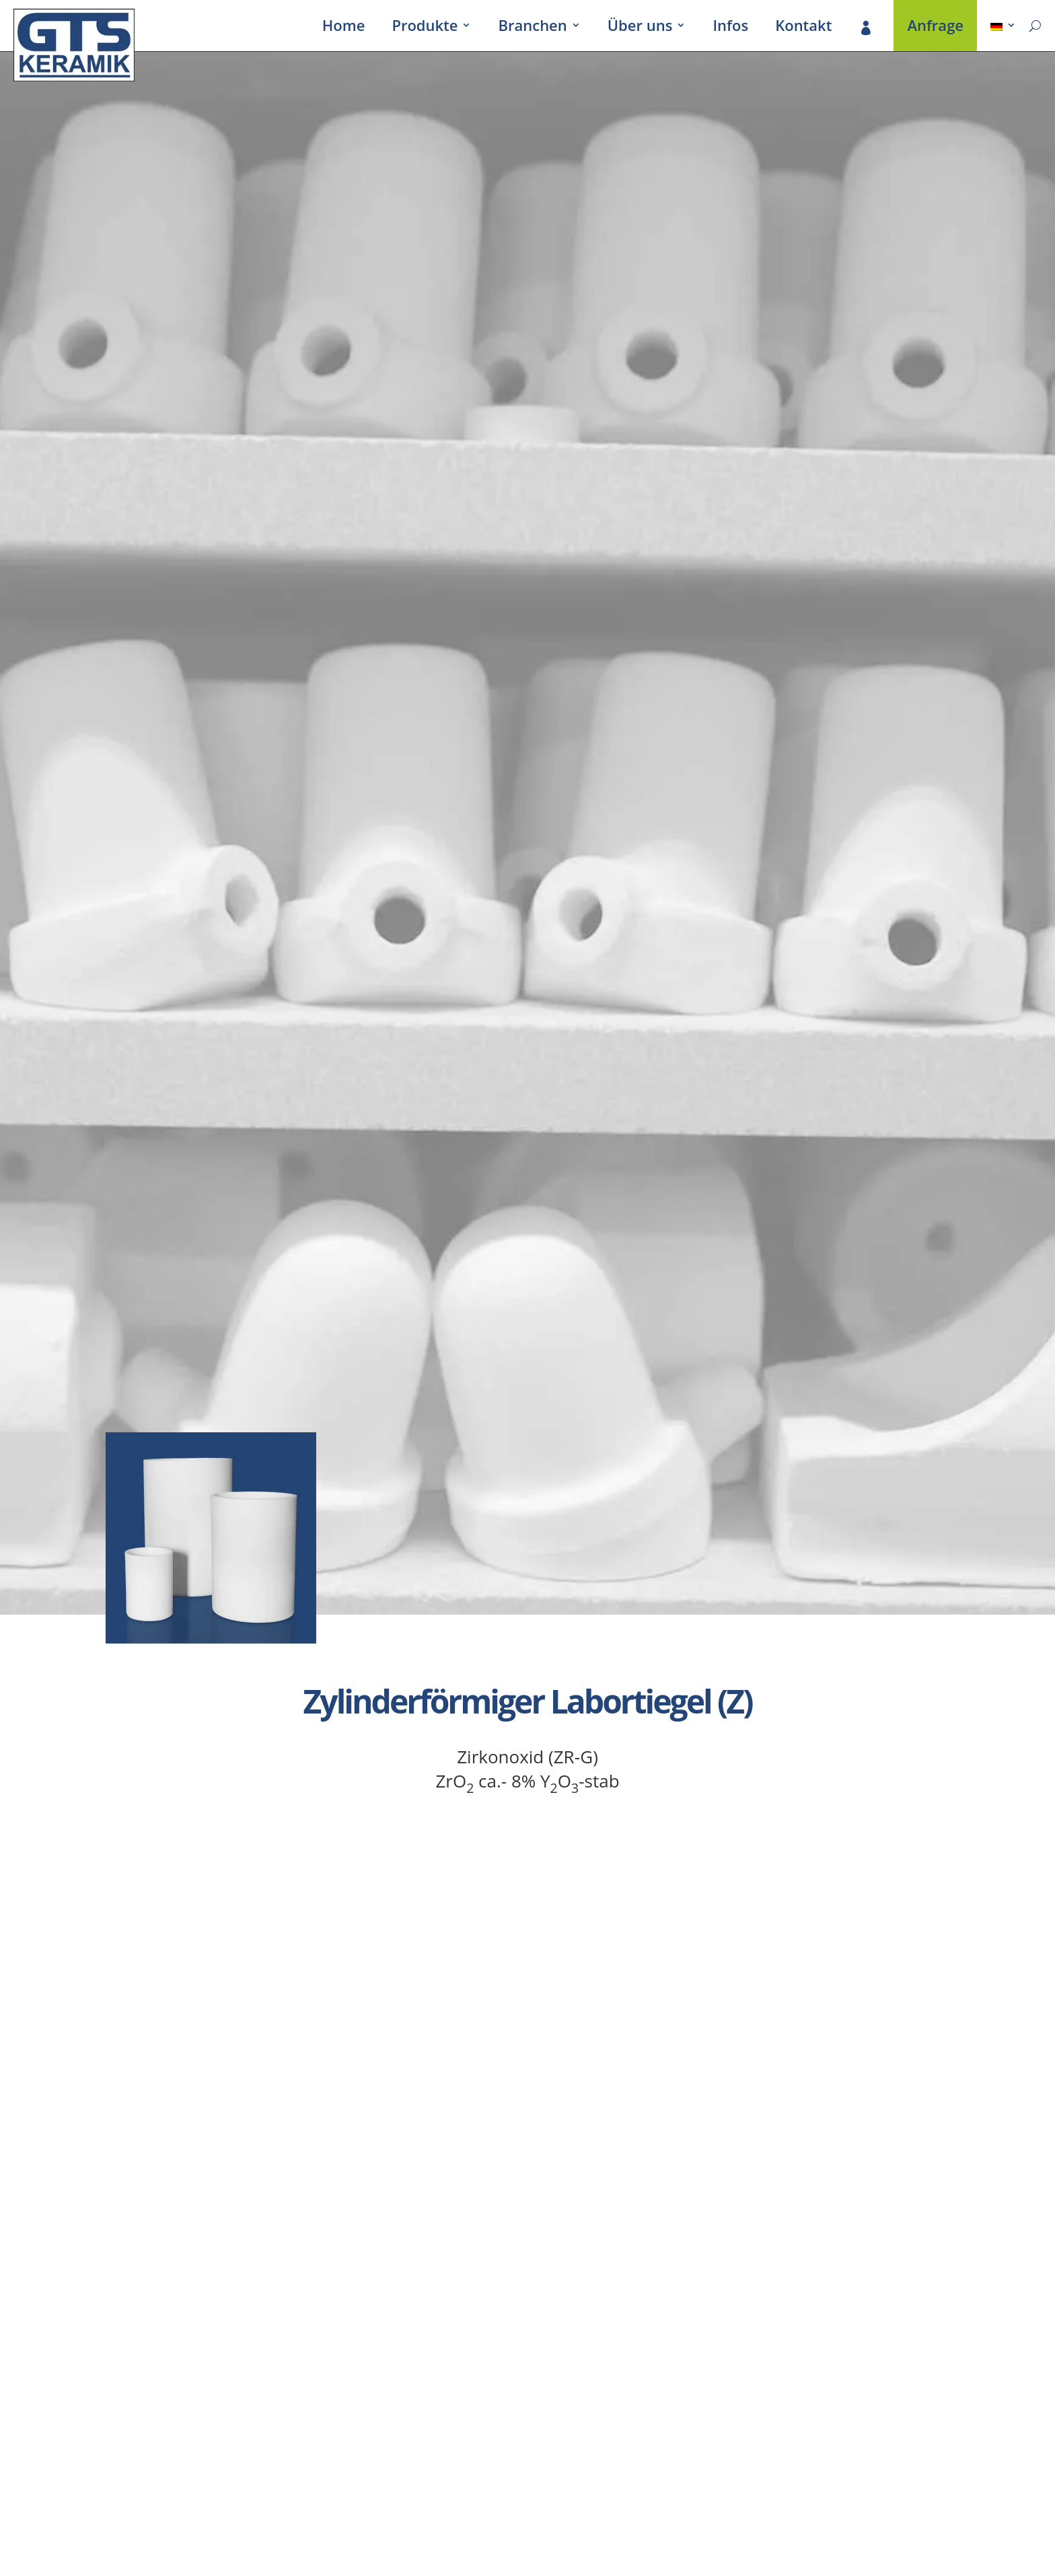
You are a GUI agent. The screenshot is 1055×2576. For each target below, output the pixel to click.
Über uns (640, 27)
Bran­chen (532, 27)
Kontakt (803, 27)
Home (343, 27)
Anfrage (935, 27)
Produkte (425, 27)
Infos (730, 27)
